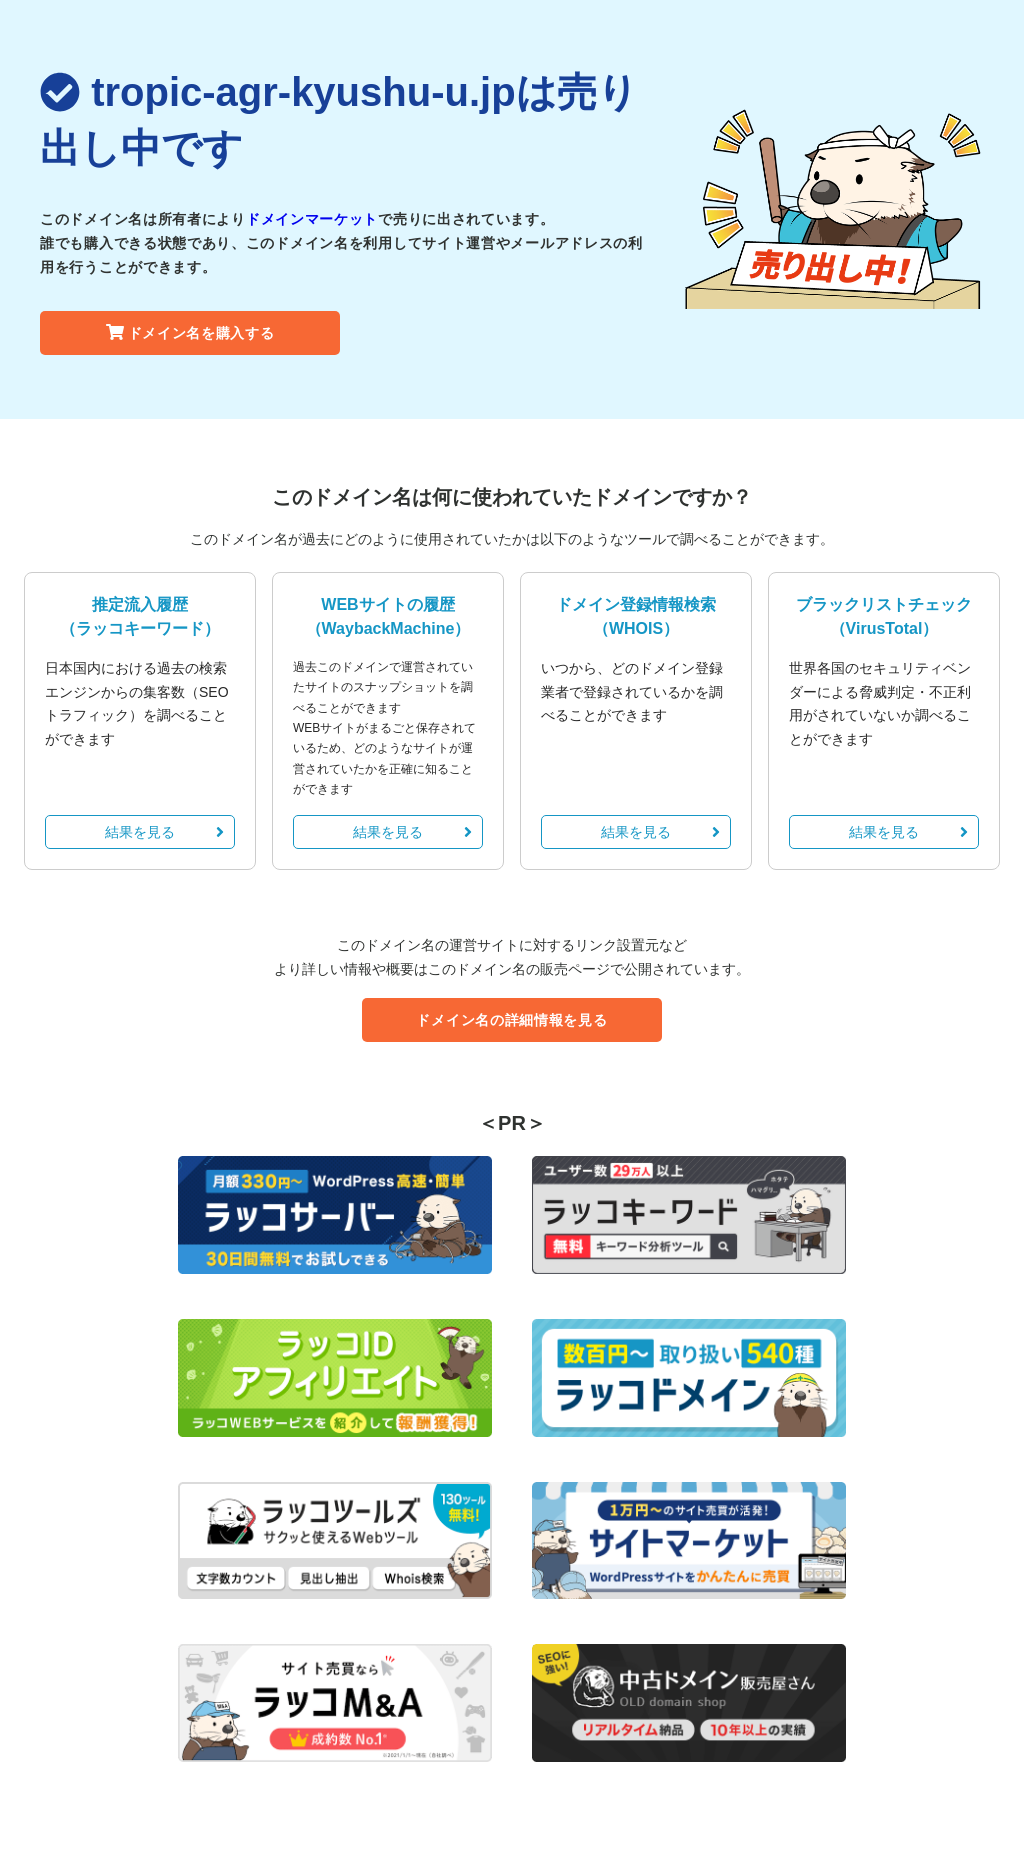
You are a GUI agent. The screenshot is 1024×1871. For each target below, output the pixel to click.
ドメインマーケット (312, 219)
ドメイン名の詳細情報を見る (511, 1020)
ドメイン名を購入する (190, 333)
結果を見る (164, 832)
